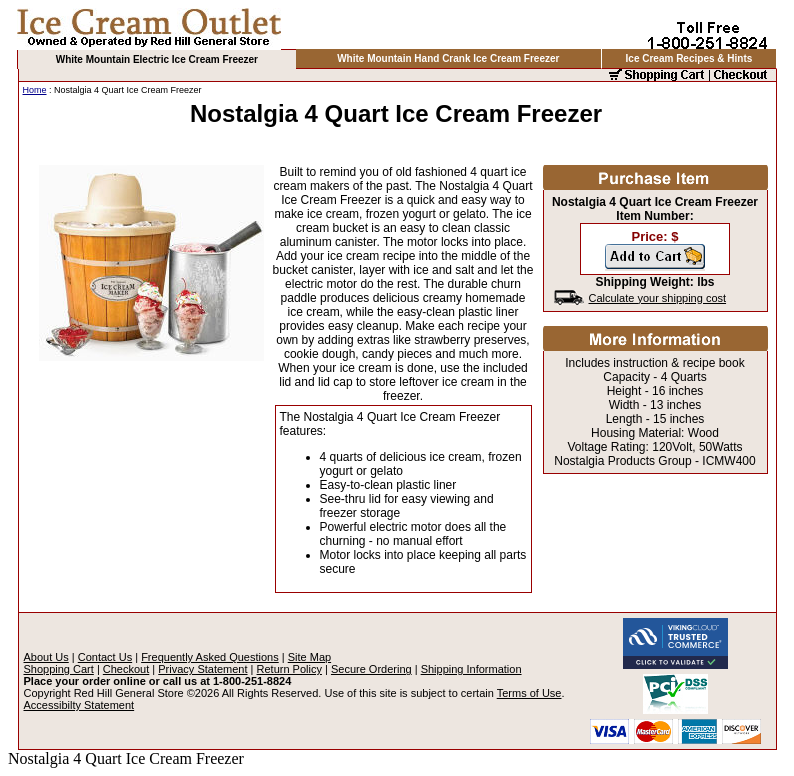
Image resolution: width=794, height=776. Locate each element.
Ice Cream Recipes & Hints (689, 58)
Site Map (309, 657)
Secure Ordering (371, 669)
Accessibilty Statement (79, 705)
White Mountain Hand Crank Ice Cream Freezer (448, 58)
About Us (46, 657)
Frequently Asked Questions (210, 657)
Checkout (126, 669)
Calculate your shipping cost (658, 298)
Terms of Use (529, 693)
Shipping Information (471, 669)
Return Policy (289, 669)
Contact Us (105, 657)
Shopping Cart (59, 669)
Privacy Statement (202, 669)
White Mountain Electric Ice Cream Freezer (157, 59)
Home (35, 90)
